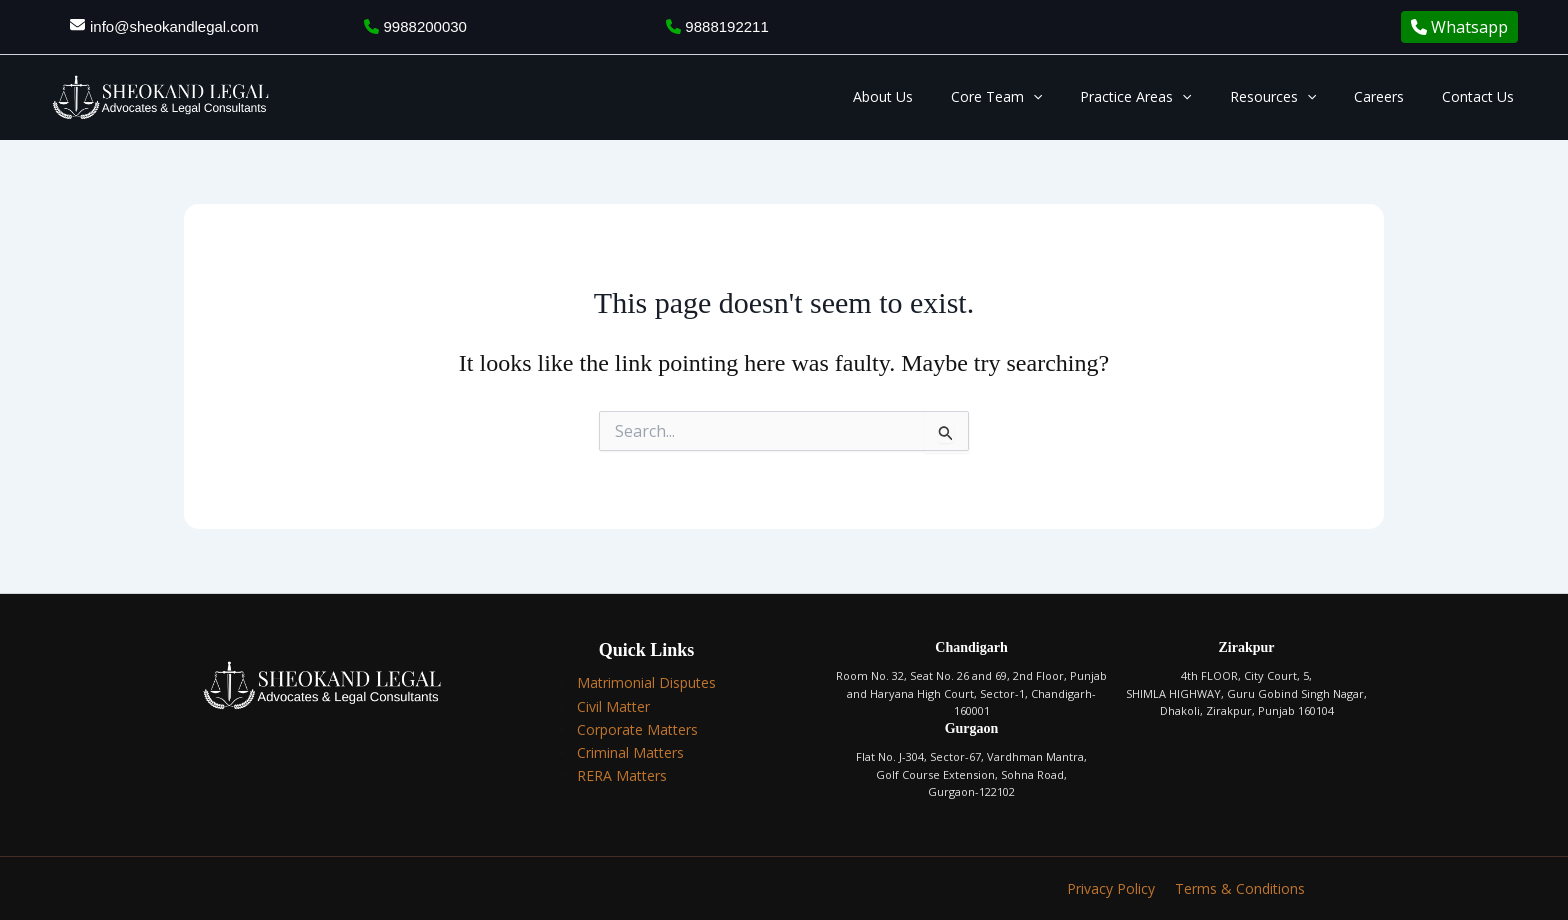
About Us (938, 96)
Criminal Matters (630, 752)
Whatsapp (1459, 27)
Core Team (1041, 97)
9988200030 (415, 26)
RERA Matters (622, 775)
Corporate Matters (637, 729)
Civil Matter (613, 706)
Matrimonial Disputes (646, 682)
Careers (1394, 96)
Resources (1298, 97)
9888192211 (717, 26)
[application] (1078, 97)
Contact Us (1483, 96)
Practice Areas (1170, 97)
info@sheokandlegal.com (174, 26)
